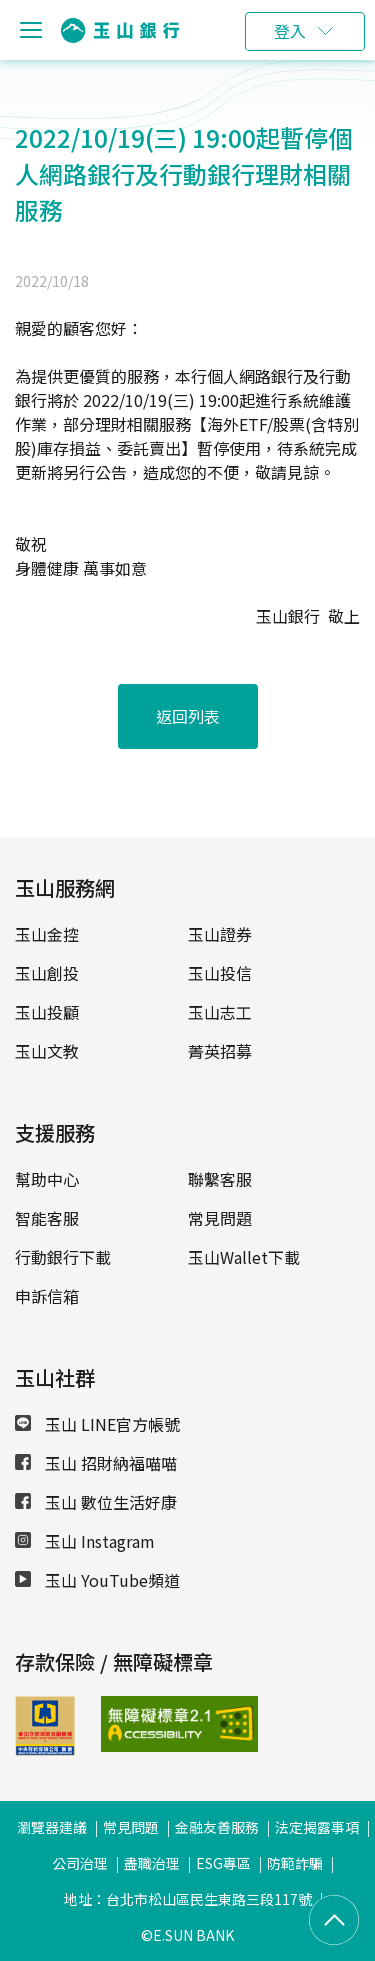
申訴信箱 (47, 1296)
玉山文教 (47, 1051)
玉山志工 (220, 1012)
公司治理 (80, 1863)
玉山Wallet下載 (244, 1257)
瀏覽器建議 (52, 1827)
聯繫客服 (220, 1179)
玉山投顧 (47, 1012)
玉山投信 (220, 973)
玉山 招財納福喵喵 (96, 1463)
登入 (290, 31)
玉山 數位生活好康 (96, 1502)
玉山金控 (47, 934)
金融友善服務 (217, 1827)
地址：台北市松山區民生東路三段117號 (188, 1899)
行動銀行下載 (63, 1257)
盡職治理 (152, 1863)
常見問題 (220, 1218)
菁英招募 (220, 1051)
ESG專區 (223, 1863)
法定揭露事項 (317, 1827)
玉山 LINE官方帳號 (97, 1424)
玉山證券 (220, 934)
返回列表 (188, 716)
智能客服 (47, 1218)
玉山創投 (47, 973)
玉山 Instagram (85, 1541)
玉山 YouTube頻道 (97, 1580)
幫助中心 (47, 1179)
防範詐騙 (295, 1863)
